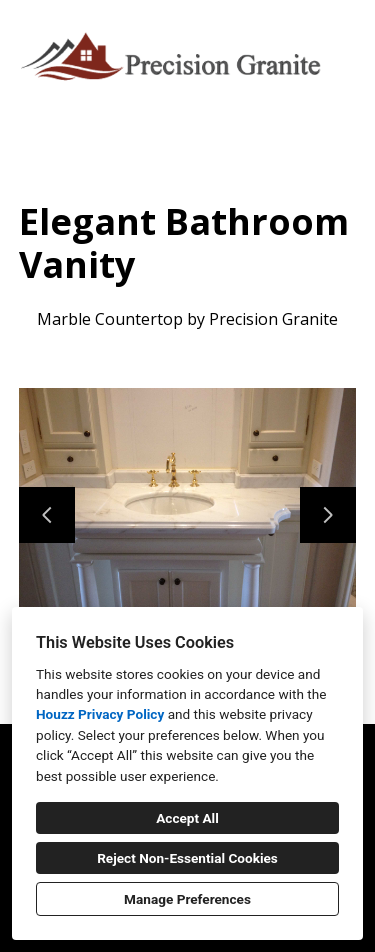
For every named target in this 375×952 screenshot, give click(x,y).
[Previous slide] (47, 515)
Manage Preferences (187, 899)
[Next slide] (328, 515)
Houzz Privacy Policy (100, 714)
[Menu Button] (343, 36)
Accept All (187, 818)
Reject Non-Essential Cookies (187, 858)
